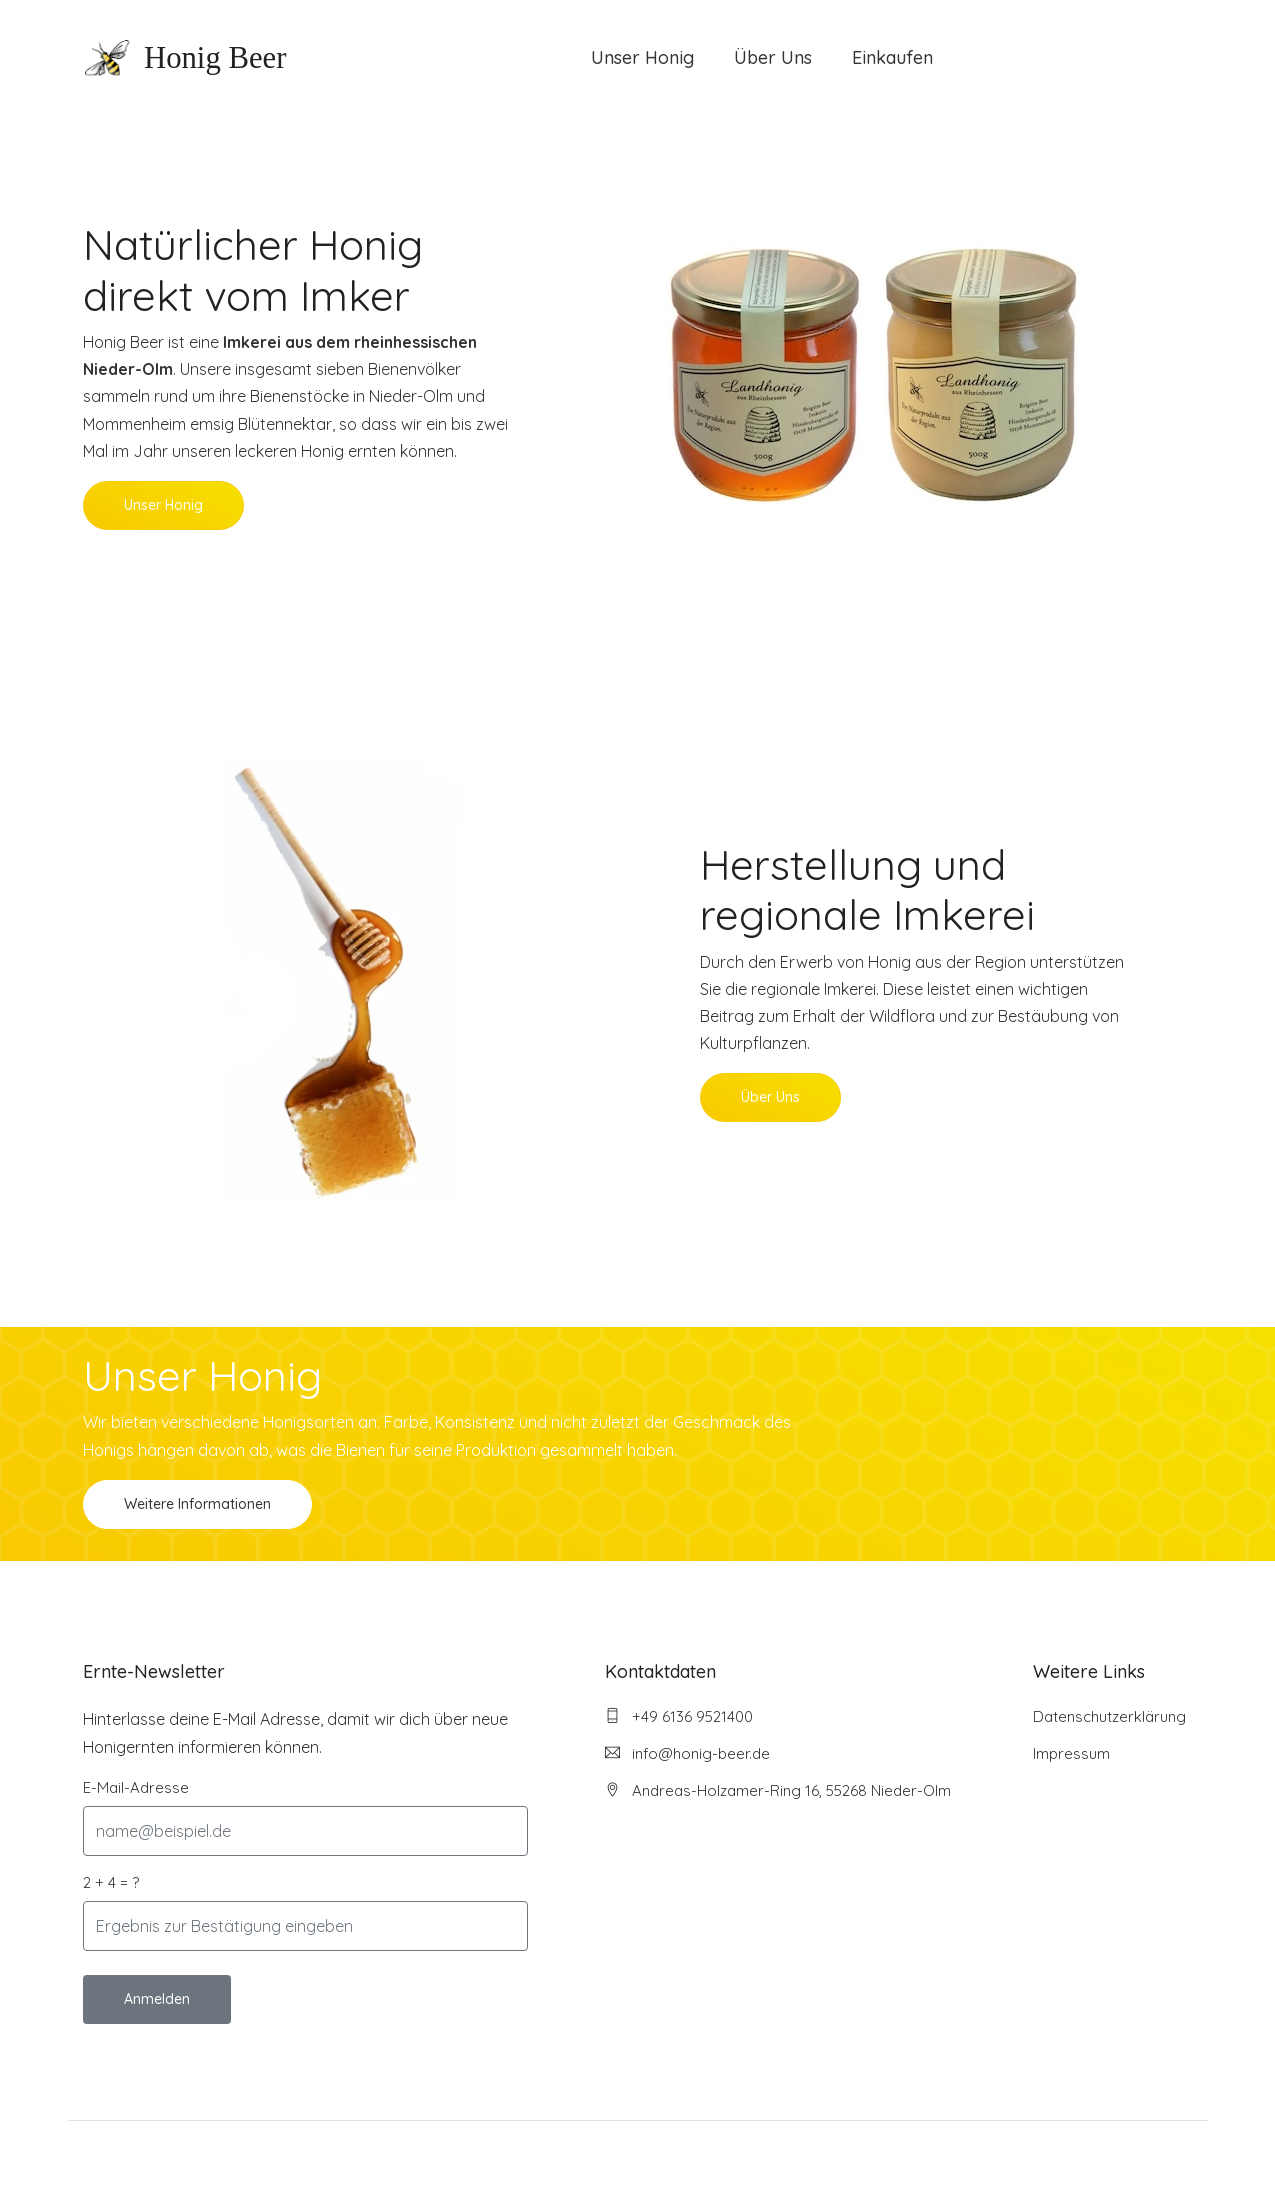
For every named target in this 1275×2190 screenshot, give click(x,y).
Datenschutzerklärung (1109, 1716)
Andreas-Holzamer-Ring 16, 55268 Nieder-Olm (778, 1790)
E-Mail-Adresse (136, 1787)
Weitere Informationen (197, 1504)
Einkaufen (892, 57)
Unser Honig (642, 57)
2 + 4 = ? (111, 1882)
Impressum (1071, 1753)
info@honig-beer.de (687, 1753)
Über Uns (773, 57)
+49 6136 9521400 (679, 1716)
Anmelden (157, 1999)
